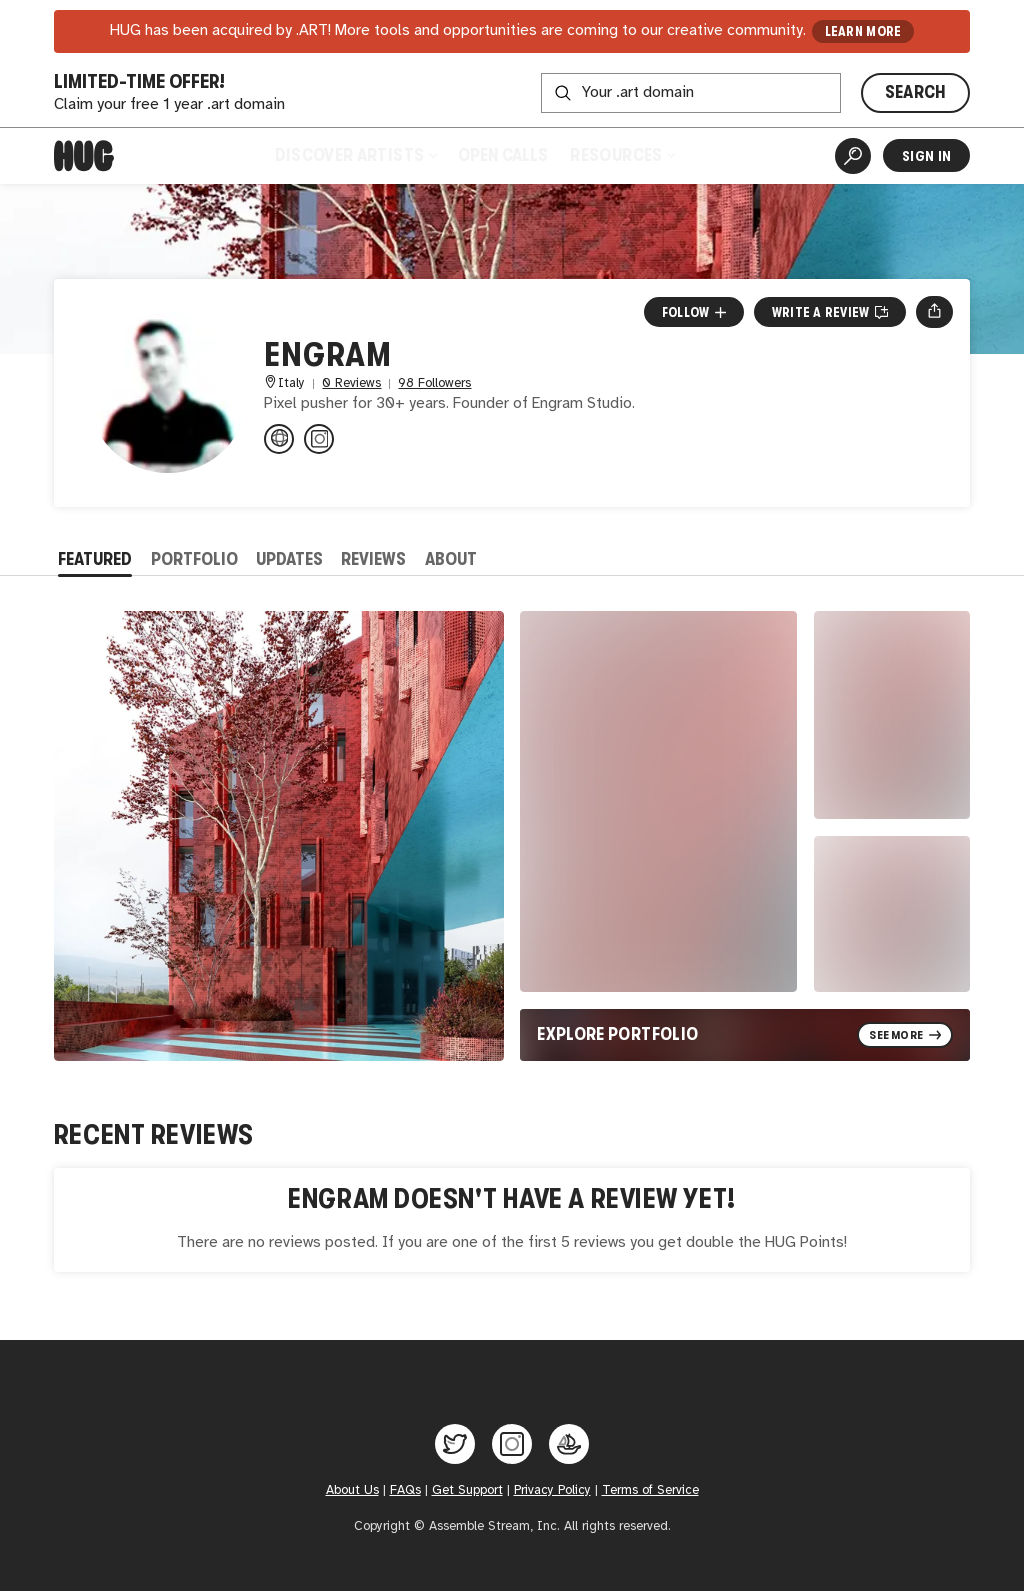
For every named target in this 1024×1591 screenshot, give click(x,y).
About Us (352, 1490)
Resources (622, 155)
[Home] (84, 156)
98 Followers (434, 383)
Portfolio (194, 559)
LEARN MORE (863, 31)
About (451, 559)
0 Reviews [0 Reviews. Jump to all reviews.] (351, 383)
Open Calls (503, 155)
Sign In (926, 156)
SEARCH (916, 92)
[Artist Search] (853, 156)
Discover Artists (356, 155)
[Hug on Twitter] (455, 1444)
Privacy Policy (552, 1490)
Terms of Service (650, 1490)
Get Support (467, 1490)
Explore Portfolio (617, 1034)
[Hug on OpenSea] (569, 1444)
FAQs (405, 1490)
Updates (289, 559)
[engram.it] (279, 439)
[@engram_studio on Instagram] (319, 439)
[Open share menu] (934, 312)
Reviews (373, 559)
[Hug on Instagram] (512, 1444)
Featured (95, 559)
